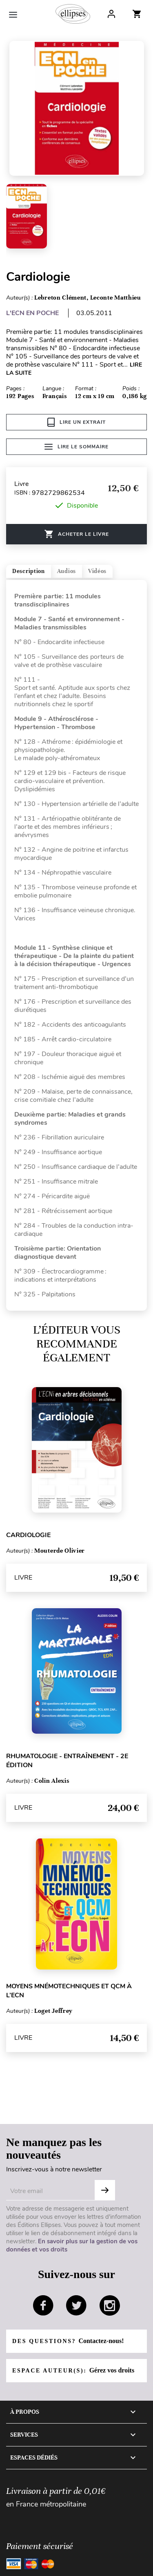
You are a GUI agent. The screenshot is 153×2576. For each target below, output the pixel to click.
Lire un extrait (76, 422)
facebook (43, 2305)
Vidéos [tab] (97, 571)
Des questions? (68, 2340)
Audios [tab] (66, 571)
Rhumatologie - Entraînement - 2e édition (67, 1761)
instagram (110, 2305)
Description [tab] (28, 571)
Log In (111, 14)
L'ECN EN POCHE (32, 313)
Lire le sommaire (76, 446)
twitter (76, 2305)
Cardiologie (28, 1535)
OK (105, 2190)
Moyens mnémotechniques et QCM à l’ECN (69, 1991)
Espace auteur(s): (73, 2370)
